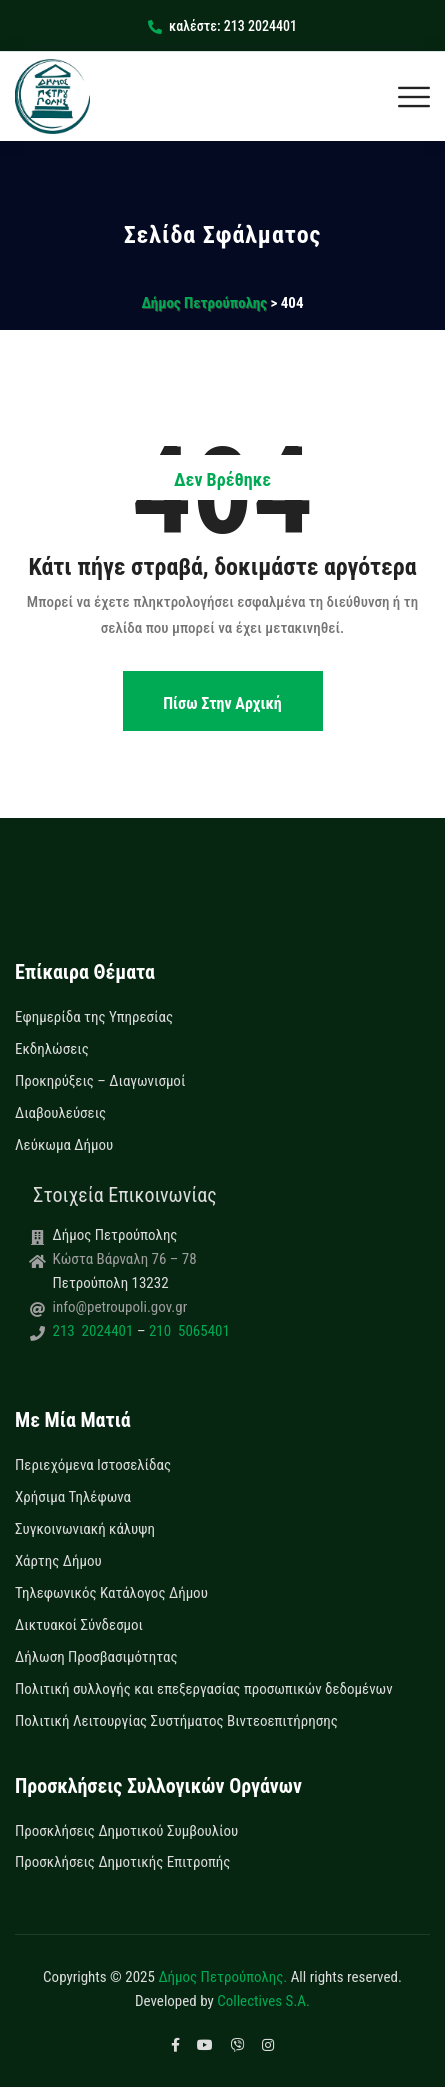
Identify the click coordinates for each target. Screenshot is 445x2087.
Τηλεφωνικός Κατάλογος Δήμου (111, 1593)
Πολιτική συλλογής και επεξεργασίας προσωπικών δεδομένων (204, 1689)
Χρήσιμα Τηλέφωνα (73, 1497)
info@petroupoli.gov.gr (120, 1307)
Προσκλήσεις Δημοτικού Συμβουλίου (126, 1831)
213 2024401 (95, 1331)
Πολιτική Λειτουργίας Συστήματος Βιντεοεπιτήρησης (176, 1721)
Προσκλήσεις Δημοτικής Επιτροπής (122, 1862)
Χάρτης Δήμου (58, 1561)
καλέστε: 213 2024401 (222, 26)
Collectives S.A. (263, 2001)
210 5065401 (187, 1331)
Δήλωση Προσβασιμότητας (96, 1657)
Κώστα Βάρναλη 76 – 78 (125, 1259)
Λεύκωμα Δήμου (64, 1145)
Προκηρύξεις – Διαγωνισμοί (100, 1081)
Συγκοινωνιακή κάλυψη (85, 1529)
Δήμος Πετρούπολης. (222, 1977)
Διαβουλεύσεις (60, 1113)
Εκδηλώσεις (52, 1049)
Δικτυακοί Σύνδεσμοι (79, 1625)
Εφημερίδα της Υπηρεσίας (94, 1017)
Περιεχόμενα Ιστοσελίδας (93, 1465)
